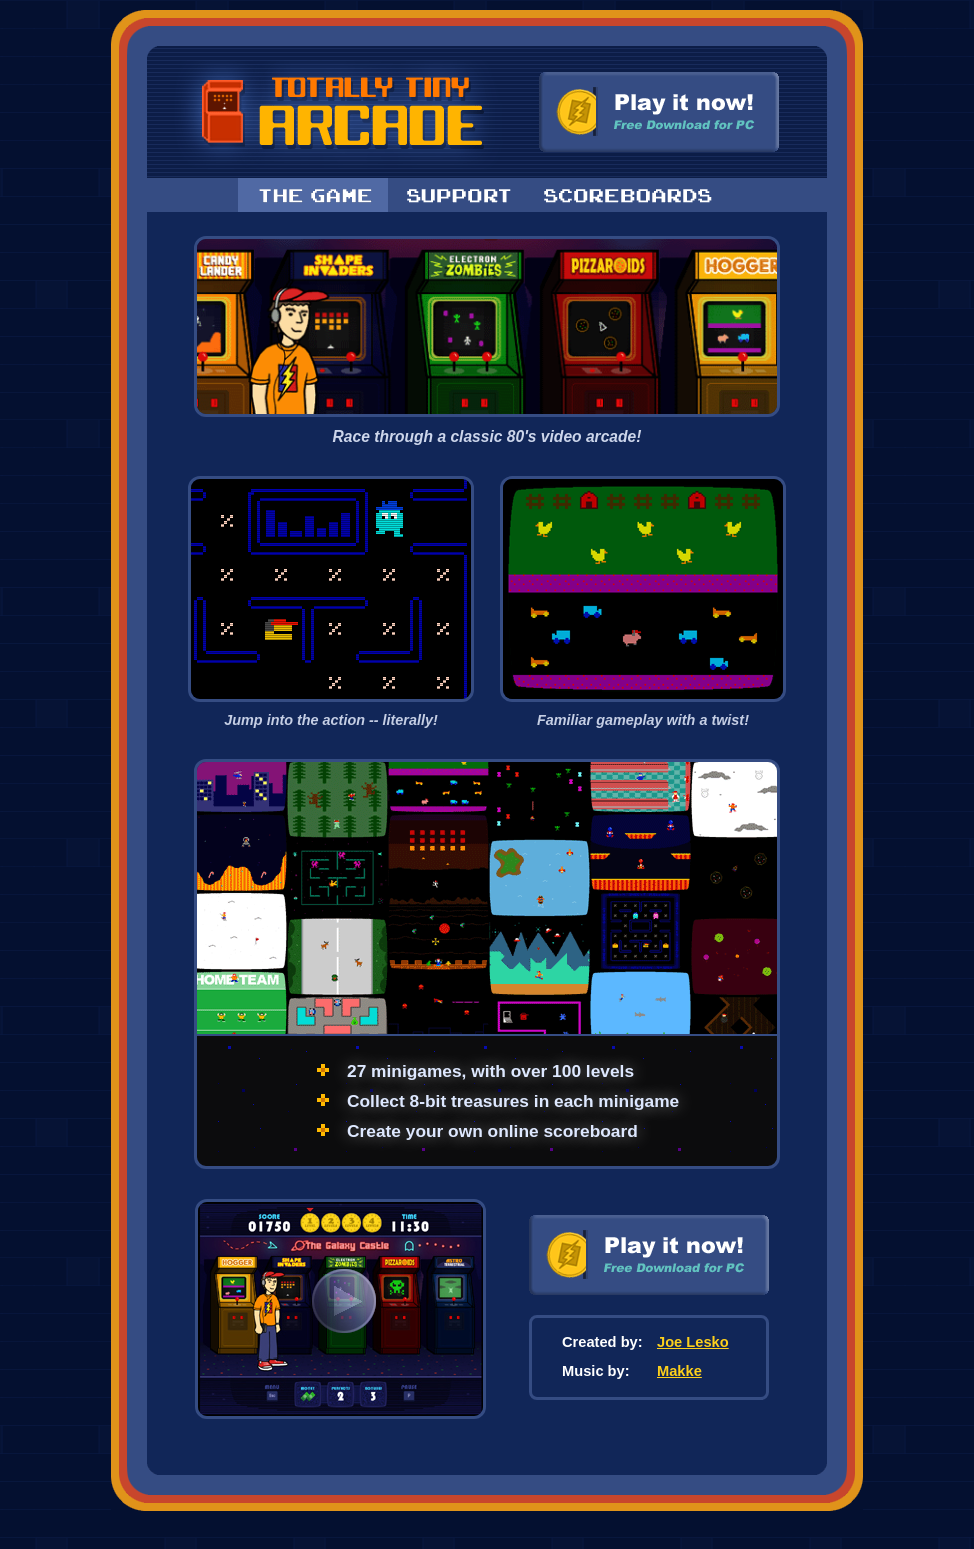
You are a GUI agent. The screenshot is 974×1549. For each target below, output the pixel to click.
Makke (679, 1371)
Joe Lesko (693, 1342)
